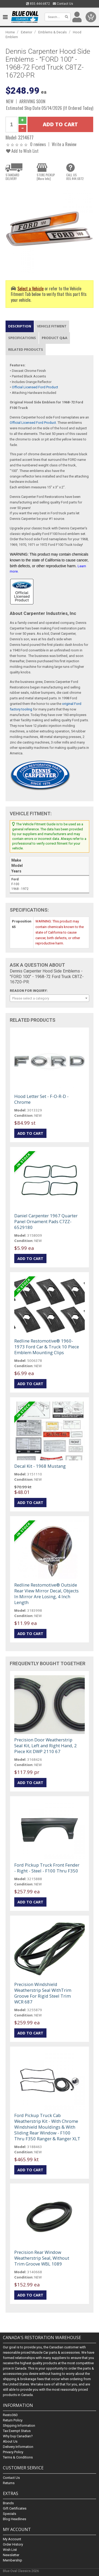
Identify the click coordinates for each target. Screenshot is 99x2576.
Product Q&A (54, 337)
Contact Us (63, 4)
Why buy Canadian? (18, 2436)
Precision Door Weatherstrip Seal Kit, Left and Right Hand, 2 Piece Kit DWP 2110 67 (45, 1745)
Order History (13, 2544)
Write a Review (64, 144)
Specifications (22, 337)
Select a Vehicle (30, 288)
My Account (12, 2539)
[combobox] (49, 998)
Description (19, 326)
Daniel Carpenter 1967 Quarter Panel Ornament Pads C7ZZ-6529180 (46, 1221)
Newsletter (11, 2555)
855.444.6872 (38, 4)
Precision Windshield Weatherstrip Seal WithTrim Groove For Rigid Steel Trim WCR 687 (42, 1993)
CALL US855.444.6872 (75, 177)
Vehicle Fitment (52, 326)
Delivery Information (18, 2447)
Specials (9, 2514)
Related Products (25, 349)
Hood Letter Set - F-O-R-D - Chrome (41, 1099)
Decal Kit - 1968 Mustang (40, 1466)
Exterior (26, 32)
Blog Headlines (14, 2519)
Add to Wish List (22, 150)
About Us (10, 2442)
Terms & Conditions (18, 2458)
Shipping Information (19, 2426)
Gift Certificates (14, 2508)
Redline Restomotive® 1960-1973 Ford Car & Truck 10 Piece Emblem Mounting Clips (46, 1346)
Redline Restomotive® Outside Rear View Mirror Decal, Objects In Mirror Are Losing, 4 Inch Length (46, 1593)
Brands (8, 2503)
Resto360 (10, 2415)
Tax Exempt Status (17, 2431)
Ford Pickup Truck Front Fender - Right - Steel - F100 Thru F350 (46, 1868)
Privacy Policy (13, 2452)
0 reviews (38, 144)
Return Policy (12, 2420)
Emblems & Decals (52, 32)
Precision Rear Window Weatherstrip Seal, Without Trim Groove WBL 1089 (41, 2258)
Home (10, 32)
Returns (9, 2483)
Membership (12, 2560)
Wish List (10, 2550)
